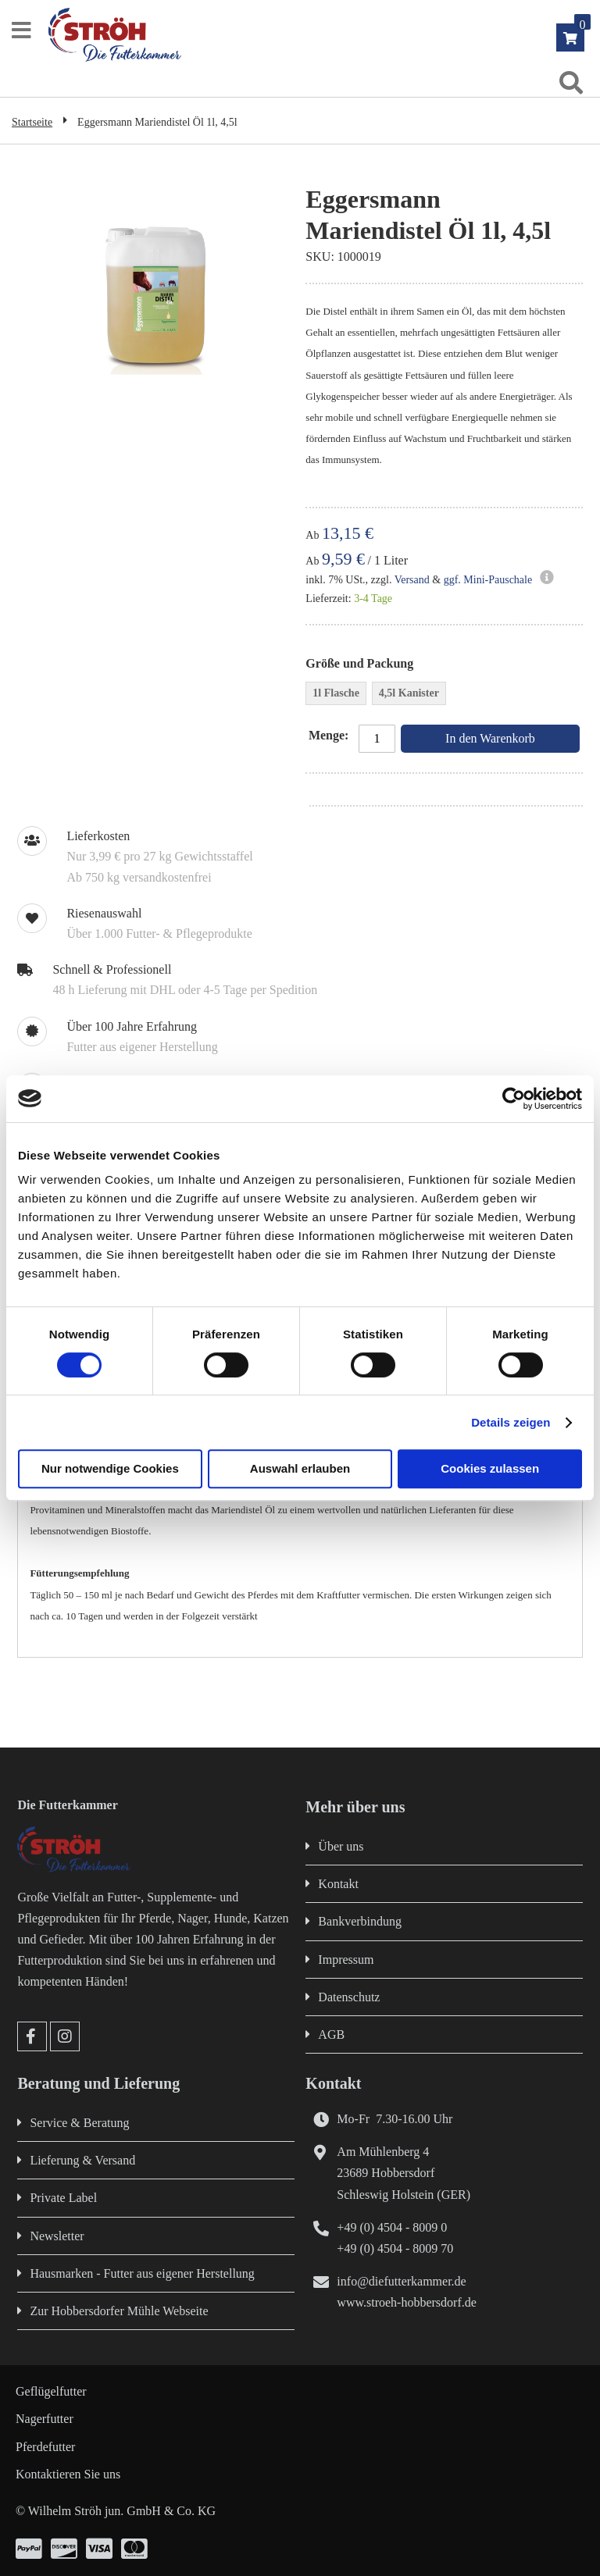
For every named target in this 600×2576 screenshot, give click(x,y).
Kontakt (338, 1883)
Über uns (340, 1846)
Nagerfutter (44, 2418)
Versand (412, 580)
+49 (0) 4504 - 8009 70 (395, 2248)
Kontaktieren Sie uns (68, 2474)
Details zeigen (510, 1422)
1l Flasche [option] (335, 693)
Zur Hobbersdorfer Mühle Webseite (119, 2311)
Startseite (32, 122)
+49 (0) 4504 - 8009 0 (392, 2227)
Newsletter (57, 2236)
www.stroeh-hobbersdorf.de (406, 2302)
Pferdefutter (45, 2446)
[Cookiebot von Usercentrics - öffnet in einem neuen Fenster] (513, 1098)
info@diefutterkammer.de (401, 2281)
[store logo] (307, 35)
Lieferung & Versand (82, 2160)
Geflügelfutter (51, 2391)
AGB (331, 2034)
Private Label (63, 2197)
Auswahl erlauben (300, 1468)
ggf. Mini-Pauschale (488, 580)
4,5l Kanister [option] (409, 693)
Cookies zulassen (490, 1468)
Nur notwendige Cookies (110, 1468)
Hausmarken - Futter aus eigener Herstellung (142, 2273)
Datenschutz (349, 1997)
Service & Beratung (79, 2122)
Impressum (345, 1959)
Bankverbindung (360, 1921)
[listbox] (443, 695)
